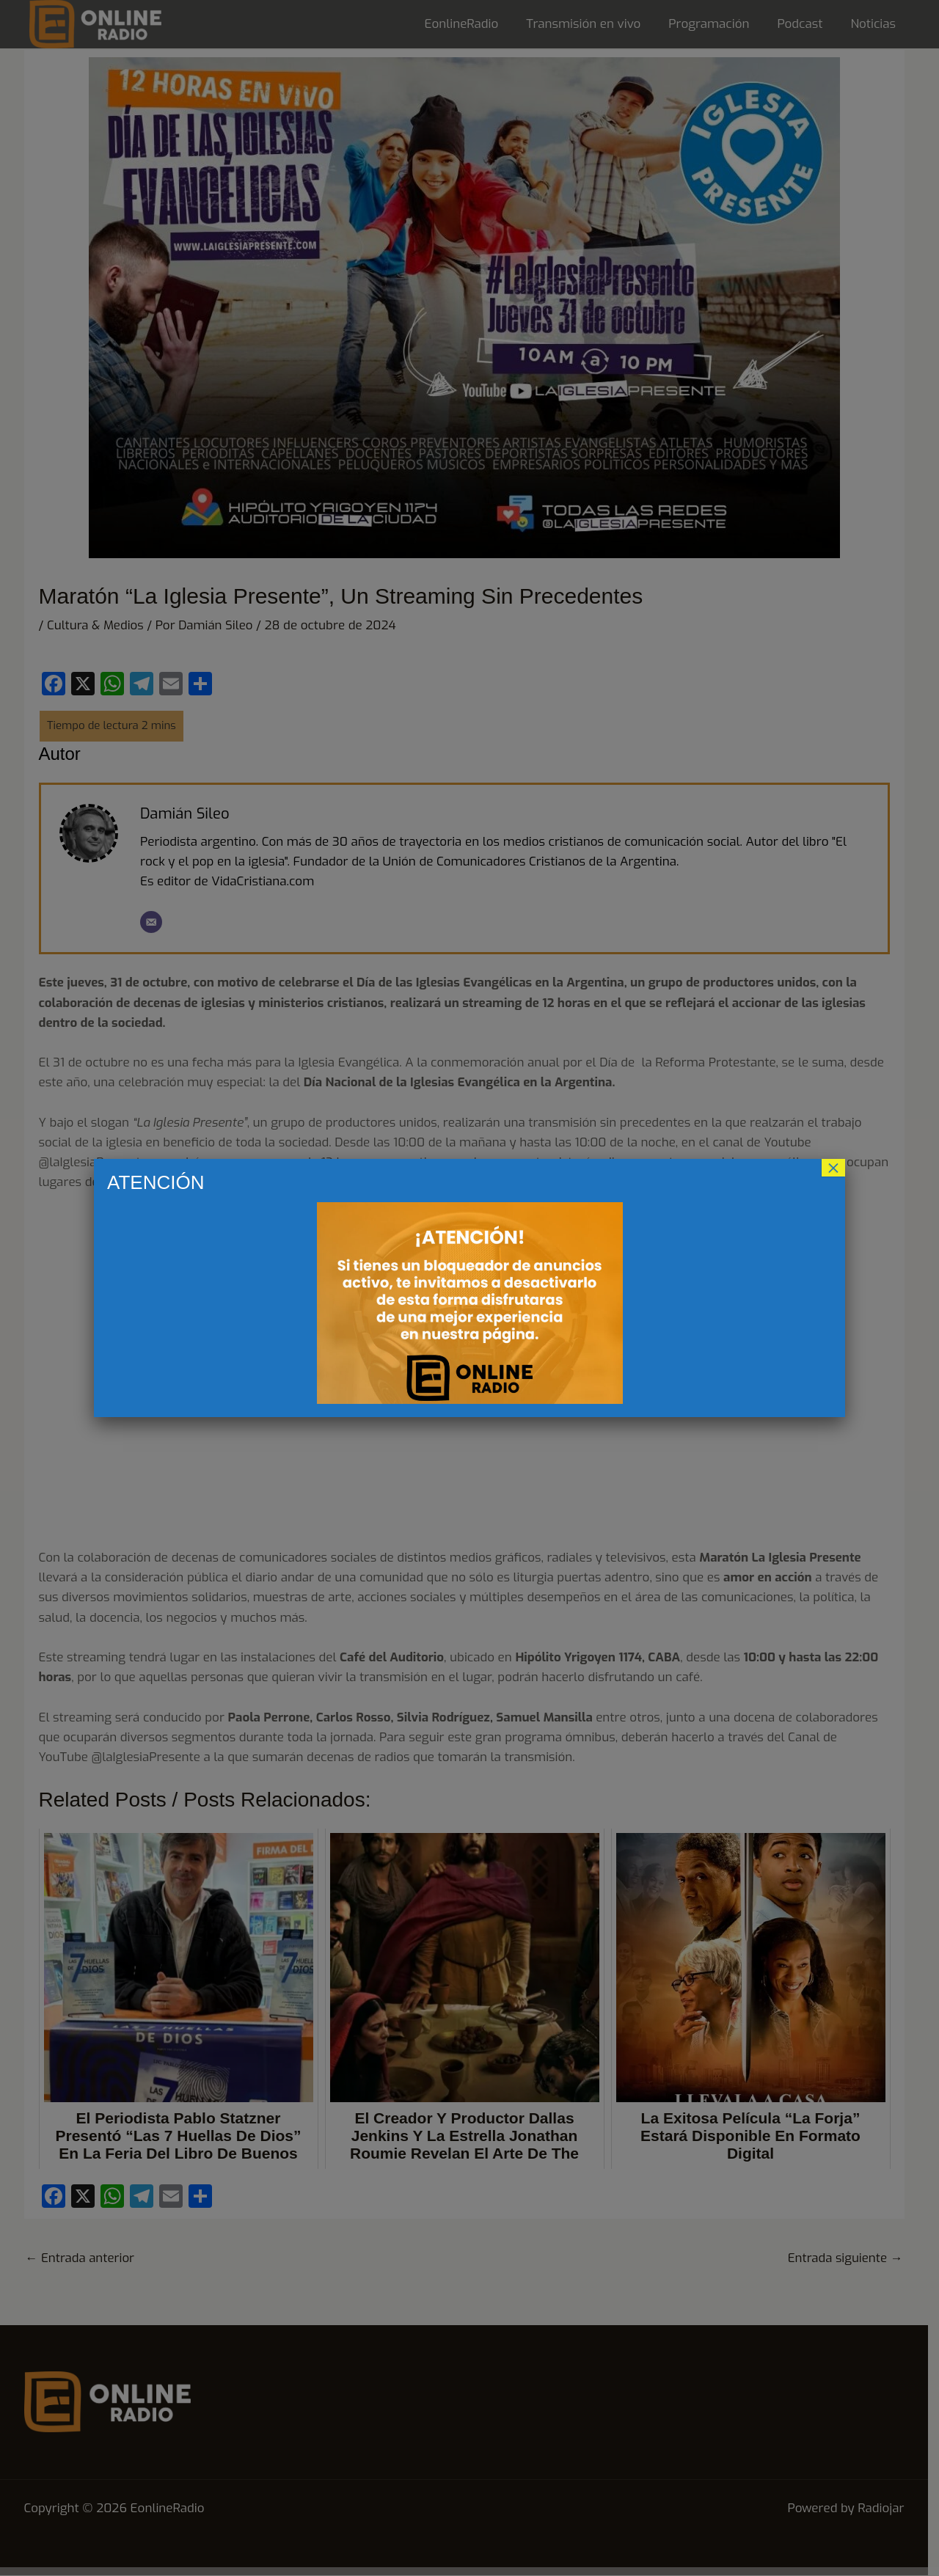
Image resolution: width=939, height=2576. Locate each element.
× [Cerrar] (833, 1168)
